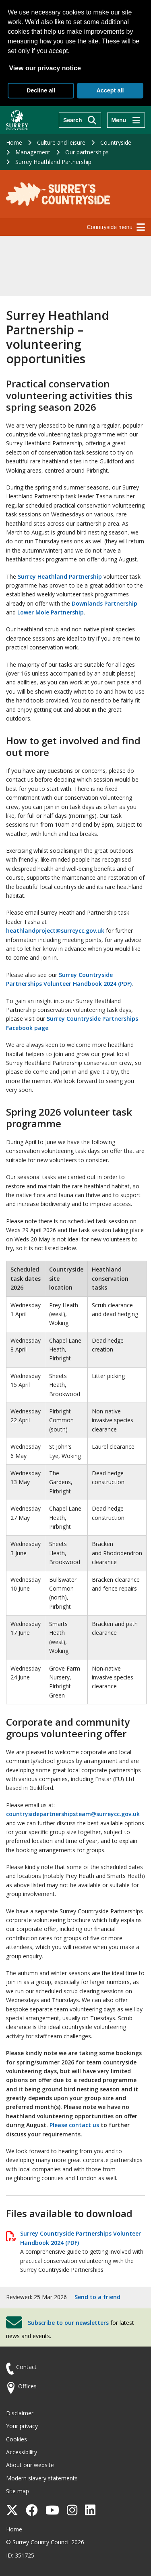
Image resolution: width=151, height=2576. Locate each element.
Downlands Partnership (104, 603)
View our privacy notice (45, 68)
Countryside (115, 142)
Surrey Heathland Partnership (53, 162)
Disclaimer (19, 2413)
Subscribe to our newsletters (68, 2322)
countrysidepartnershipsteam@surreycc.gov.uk (73, 1814)
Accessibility (21, 2452)
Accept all (110, 90)
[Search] (80, 120)
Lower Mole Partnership (50, 612)
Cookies (16, 2439)
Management (32, 152)
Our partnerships (87, 152)
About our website (30, 2465)
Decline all (41, 90)
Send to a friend (97, 2297)
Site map (17, 2491)
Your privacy (22, 2426)
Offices (27, 2386)
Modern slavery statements (42, 2478)
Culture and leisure (61, 142)
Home (14, 142)
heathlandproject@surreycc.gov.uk (55, 930)
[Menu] (126, 120)
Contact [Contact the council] (26, 2367)
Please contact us (74, 2125)
